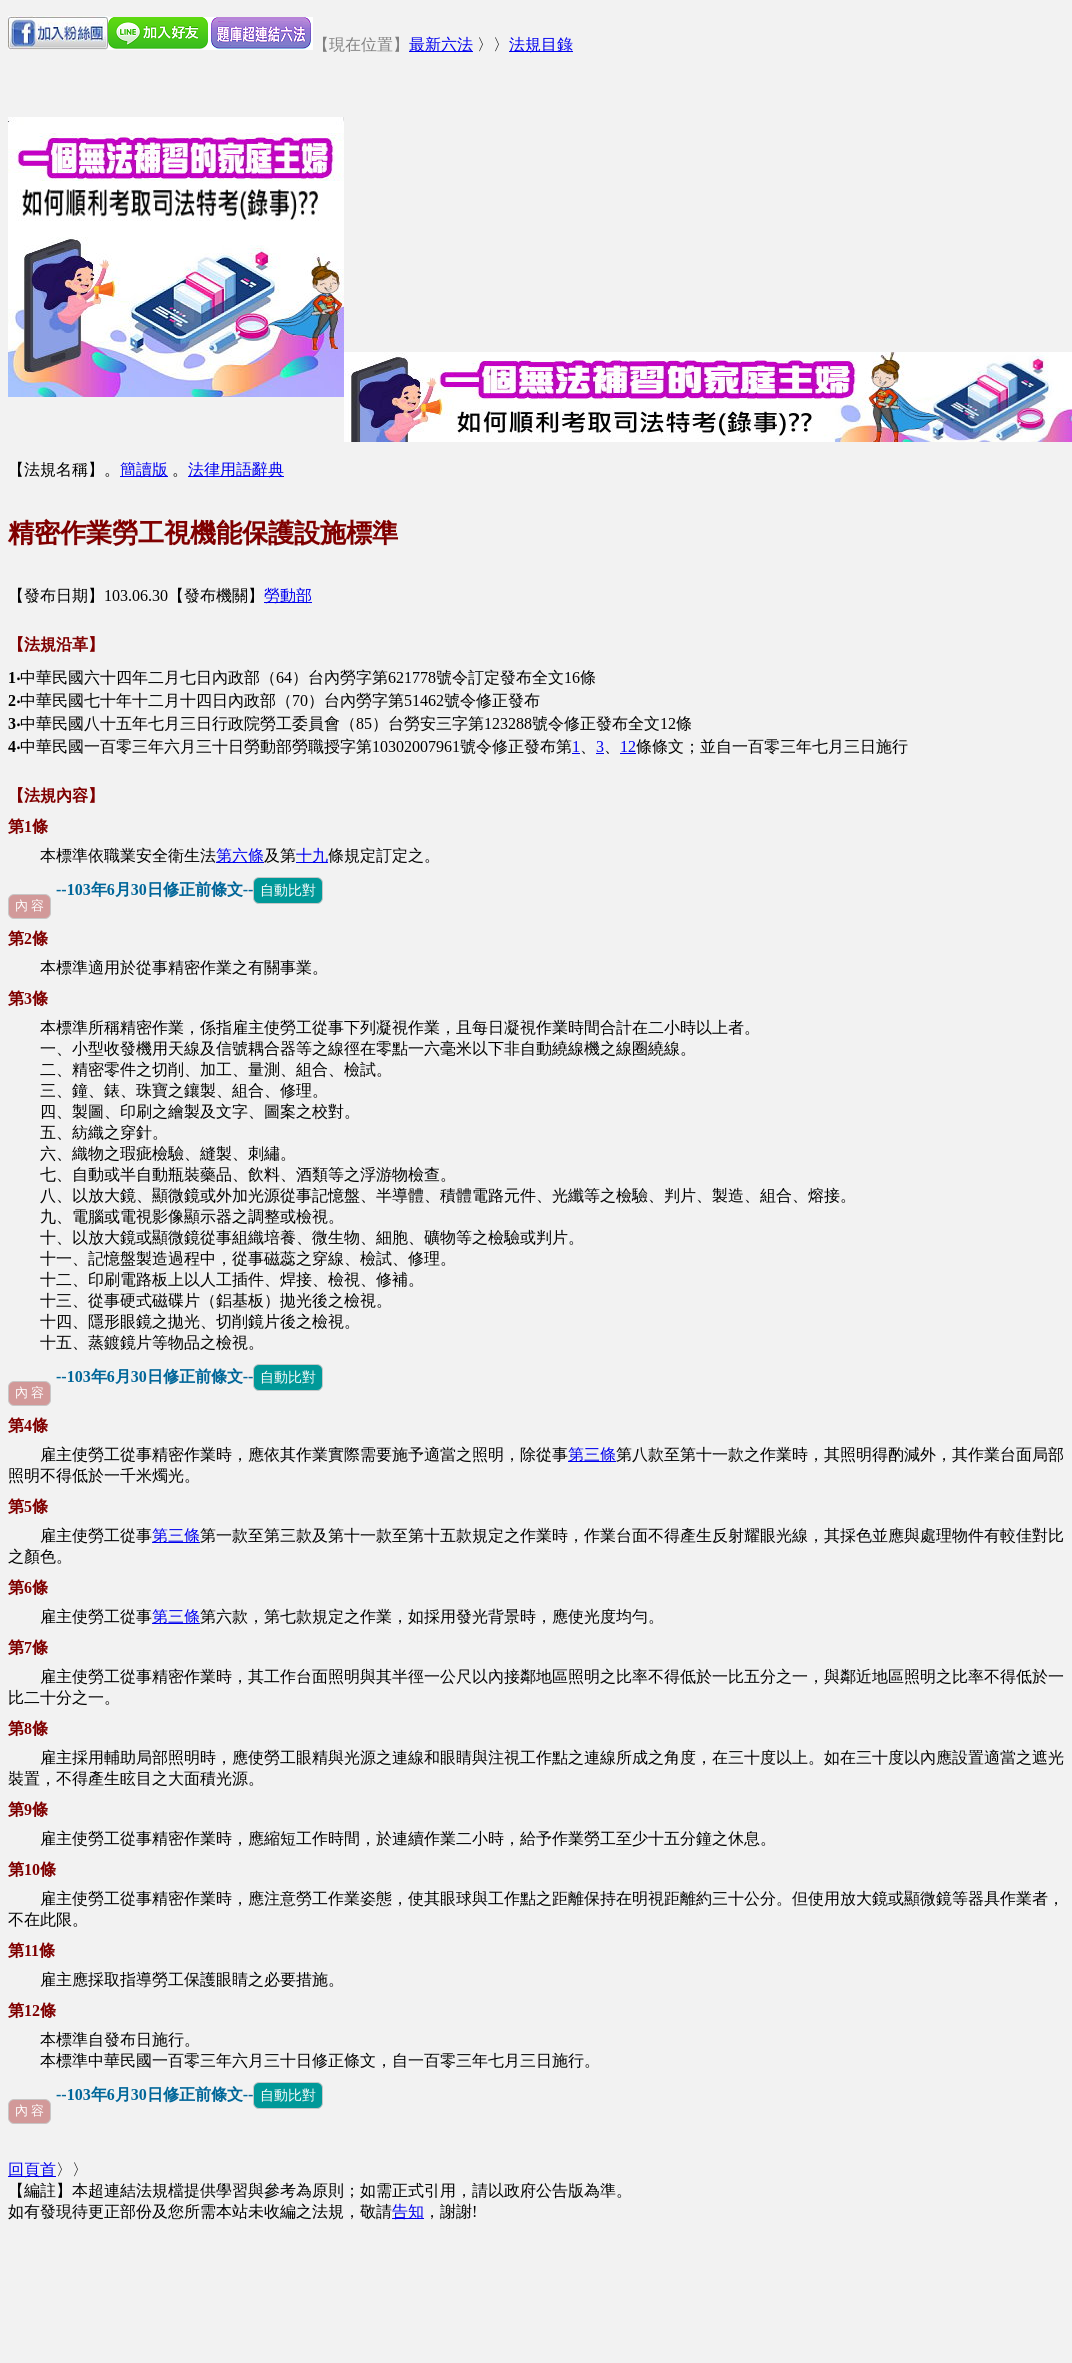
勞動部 (288, 595)
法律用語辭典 (236, 469)
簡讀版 (144, 469)
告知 (408, 2211)
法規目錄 (541, 44)
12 (628, 746)
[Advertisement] (588, 212)
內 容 (29, 906)
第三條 (592, 1454)
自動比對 (288, 890)
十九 (312, 855)
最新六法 (441, 44)
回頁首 (32, 2169)
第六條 (240, 855)
